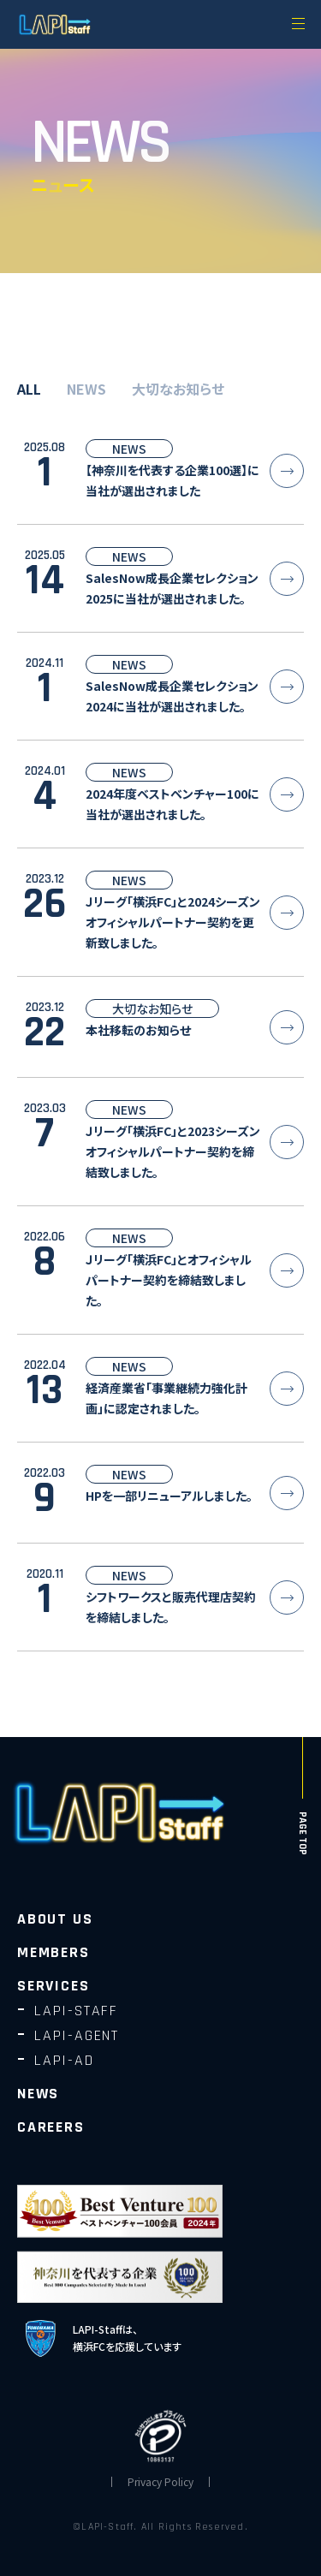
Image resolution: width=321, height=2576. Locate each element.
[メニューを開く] (298, 23)
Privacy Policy (160, 2482)
